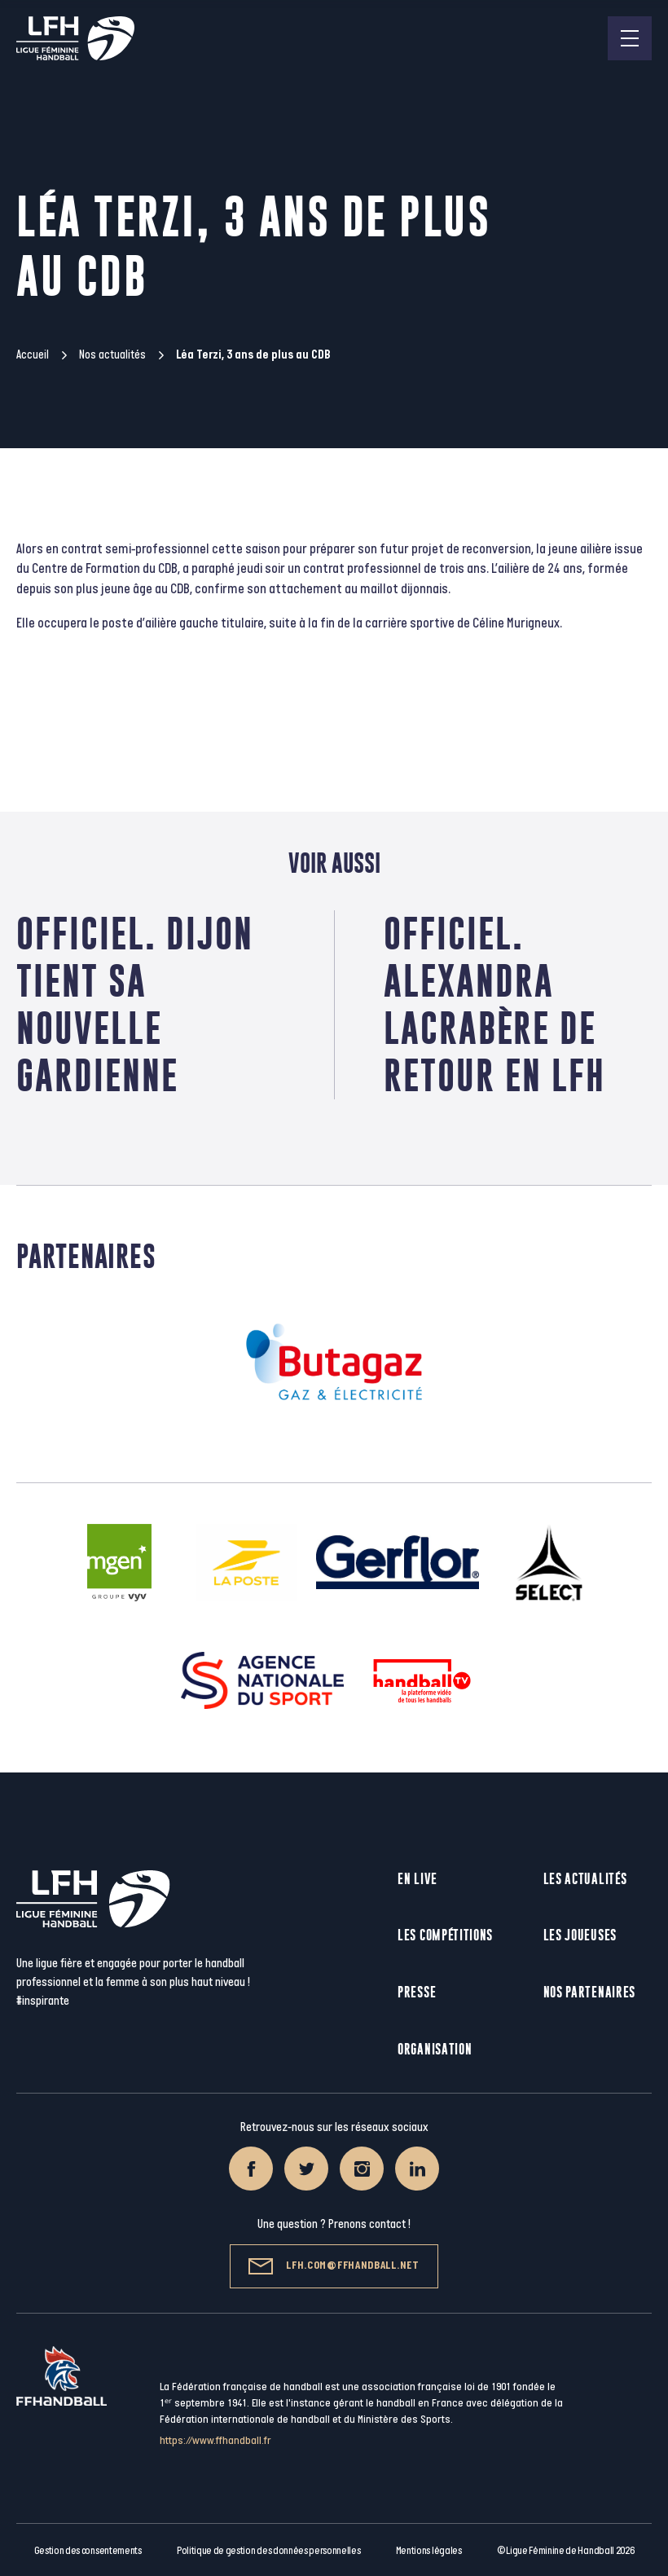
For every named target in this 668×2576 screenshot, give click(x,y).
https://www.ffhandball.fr (215, 2440)
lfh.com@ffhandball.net (333, 2266)
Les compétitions (445, 1935)
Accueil (32, 355)
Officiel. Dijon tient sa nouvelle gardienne (134, 1004)
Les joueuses (580, 1935)
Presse (417, 1992)
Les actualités (585, 1879)
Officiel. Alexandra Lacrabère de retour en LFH (494, 1004)
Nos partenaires (589, 1992)
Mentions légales (429, 2550)
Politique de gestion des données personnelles (268, 2550)
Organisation (435, 2049)
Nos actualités (112, 355)
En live (417, 1879)
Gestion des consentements (88, 2550)
